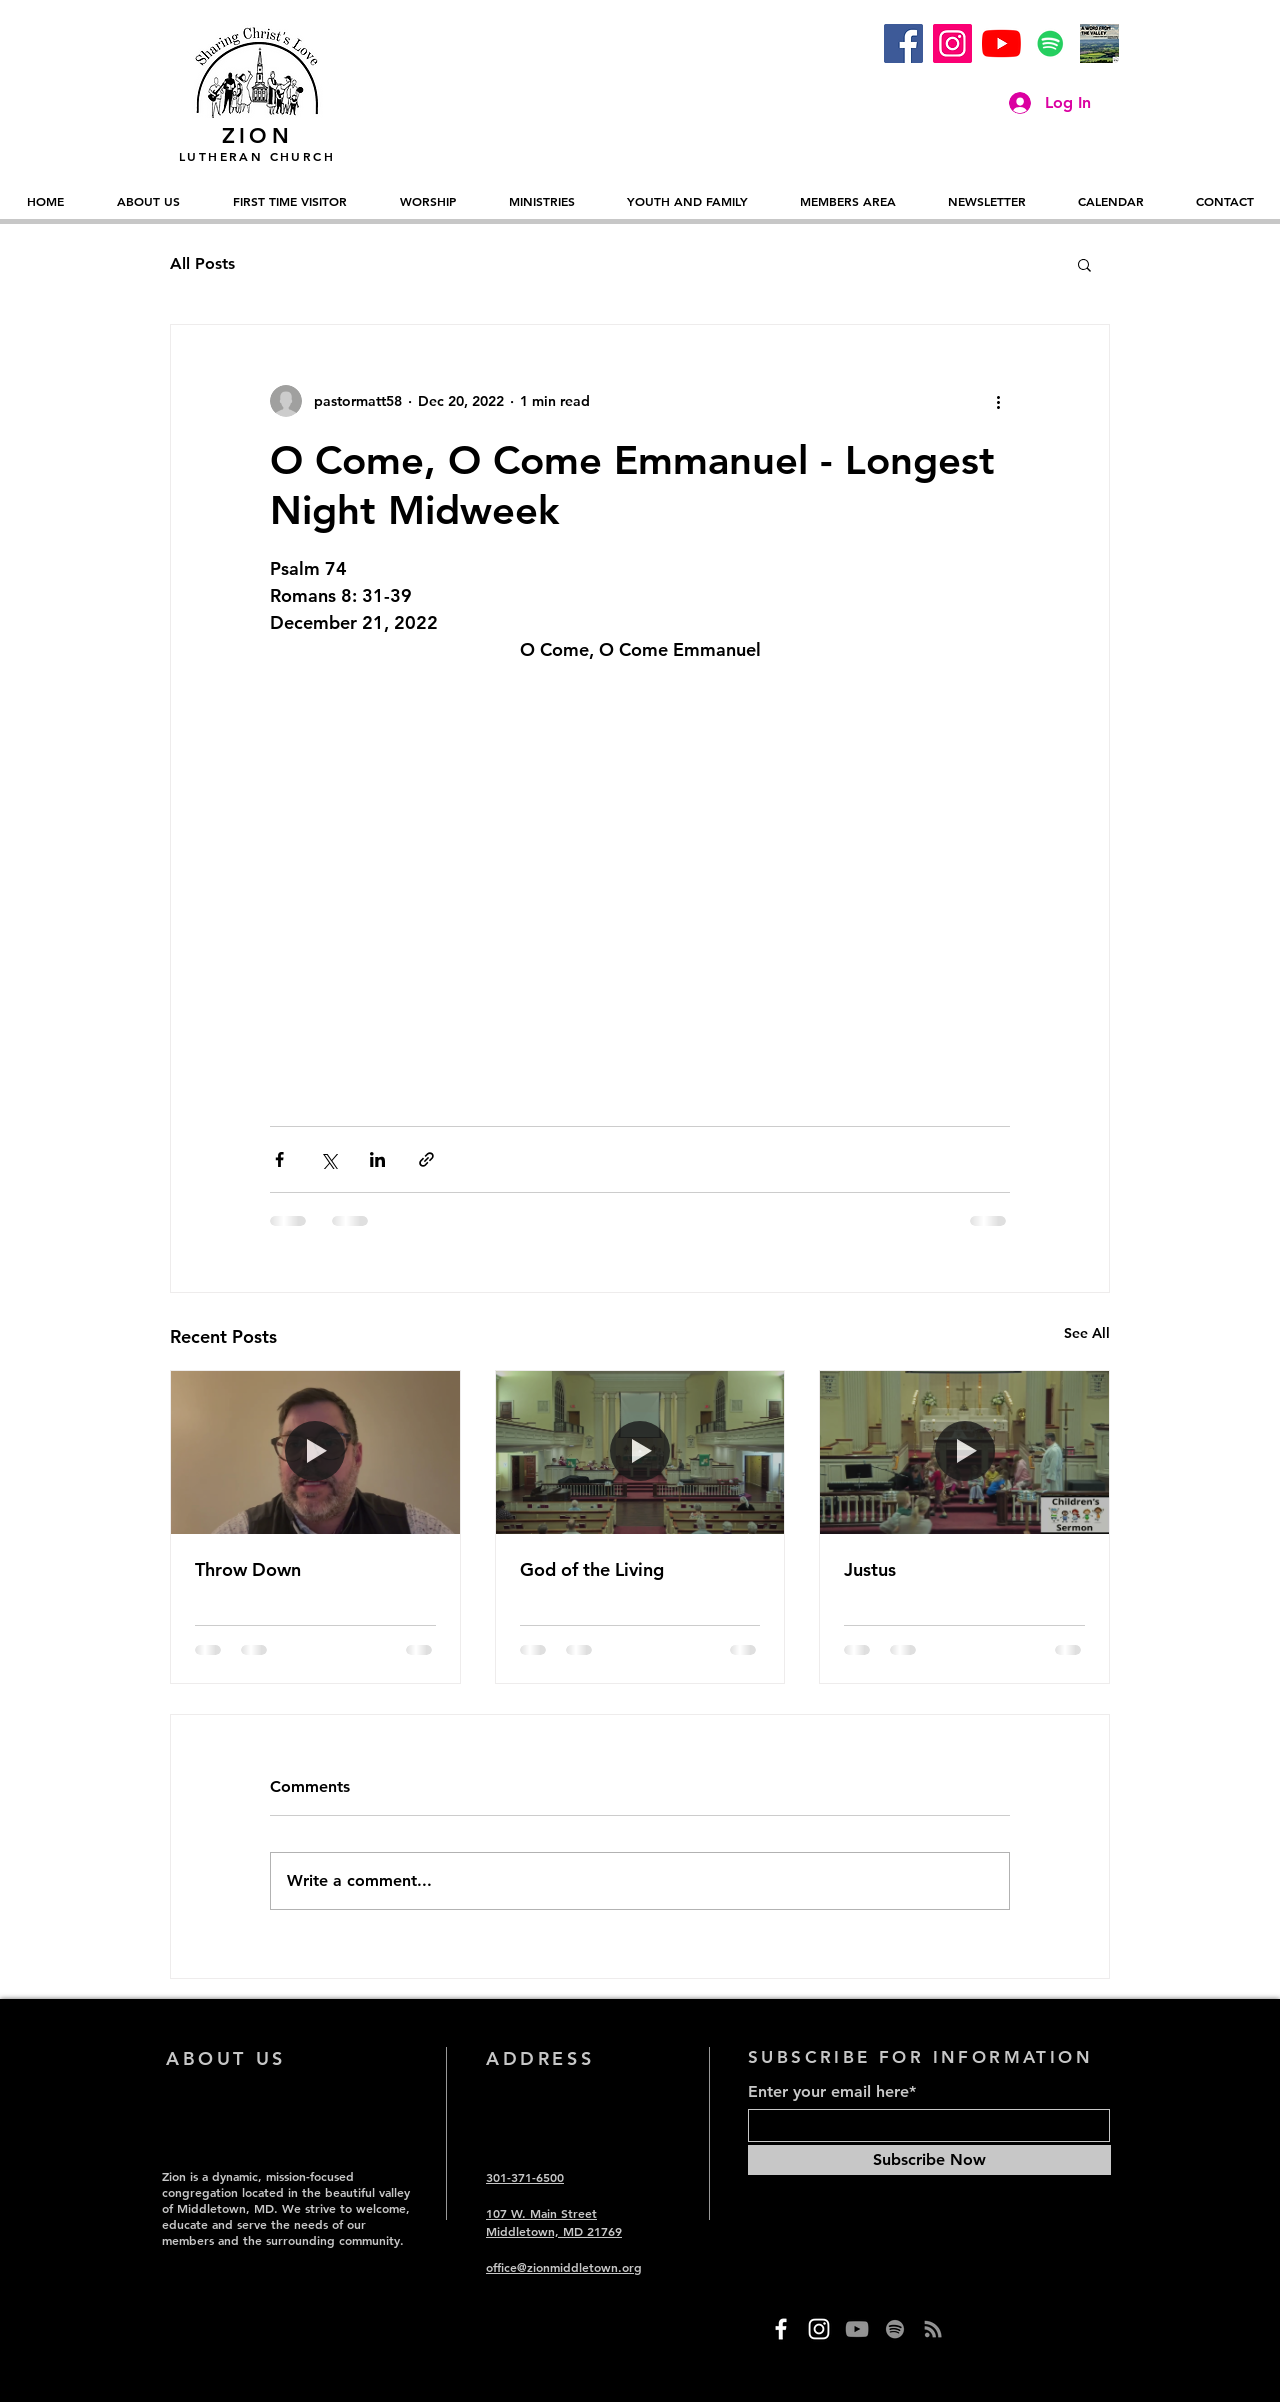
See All (1087, 1333)
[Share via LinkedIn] (377, 1159)
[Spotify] (1050, 43)
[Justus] (964, 1452)
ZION (257, 135)
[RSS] (933, 2329)
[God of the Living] (640, 1452)
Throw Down (248, 1569)
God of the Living (592, 1569)
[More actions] (998, 401)
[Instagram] (952, 43)
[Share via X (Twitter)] (328, 1159)
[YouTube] (1001, 43)
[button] (1084, 264)
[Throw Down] (315, 1452)
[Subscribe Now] (929, 2160)
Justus (870, 1569)
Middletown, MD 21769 (554, 2231)
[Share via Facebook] (279, 1159)
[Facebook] (903, 43)
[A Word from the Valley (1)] (1099, 43)
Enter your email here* (832, 2092)
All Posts (202, 263)
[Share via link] (426, 1159)
